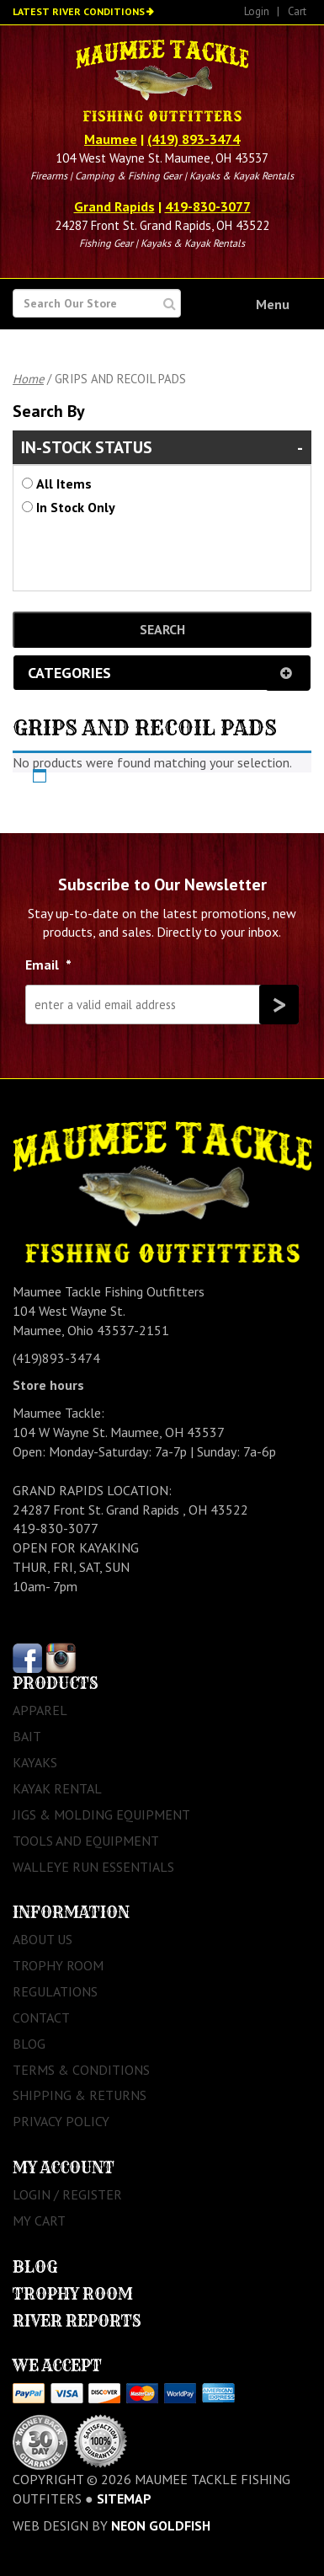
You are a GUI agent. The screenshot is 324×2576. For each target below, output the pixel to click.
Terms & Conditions (81, 2069)
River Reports (77, 2321)
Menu (272, 304)
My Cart (39, 2220)
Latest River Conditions (79, 11)
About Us (42, 1939)
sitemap (124, 2498)
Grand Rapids (114, 206)
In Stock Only (75, 507)
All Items (64, 483)
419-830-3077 (208, 206)
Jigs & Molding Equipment (101, 1814)
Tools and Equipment (86, 1840)
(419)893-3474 (56, 1357)
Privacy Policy (61, 2121)
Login (256, 11)
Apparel (40, 1710)
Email (48, 964)
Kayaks (35, 1762)
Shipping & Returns (79, 2095)
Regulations (55, 1991)
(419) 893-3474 (193, 139)
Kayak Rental (57, 1788)
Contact (41, 2017)
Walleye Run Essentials (93, 1866)
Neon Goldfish (160, 2525)
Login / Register (67, 2194)
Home (28, 379)
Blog (29, 2043)
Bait (27, 1736)
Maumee (110, 139)
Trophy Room (58, 1965)
